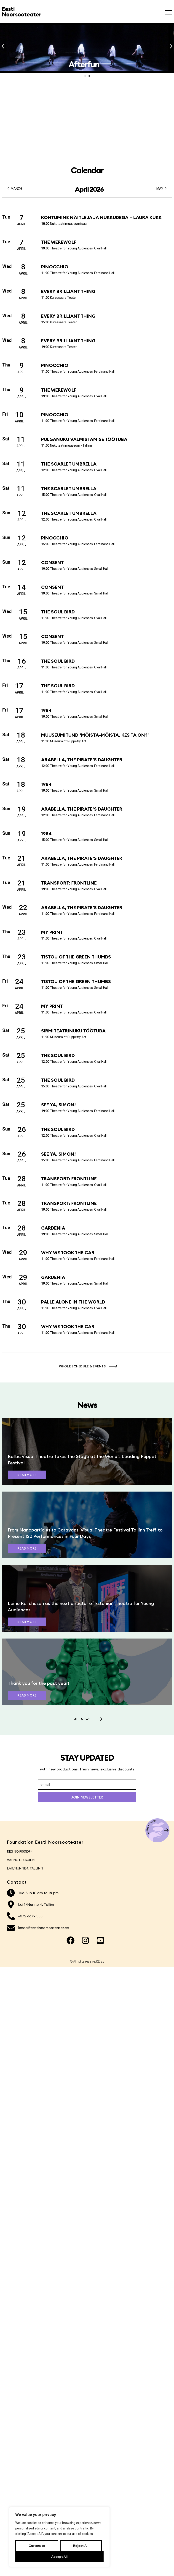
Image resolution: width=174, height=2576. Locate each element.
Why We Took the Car (67, 1252)
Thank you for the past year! (38, 1683)
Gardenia (53, 1228)
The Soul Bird (58, 612)
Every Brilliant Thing (68, 291)
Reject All (80, 2546)
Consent (52, 562)
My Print (52, 932)
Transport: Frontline (69, 883)
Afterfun (87, 64)
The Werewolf (58, 242)
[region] (59, 2537)
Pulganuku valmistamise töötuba (84, 439)
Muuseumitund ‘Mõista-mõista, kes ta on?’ (95, 735)
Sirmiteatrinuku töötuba (73, 1031)
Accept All (59, 2557)
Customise (37, 2546)
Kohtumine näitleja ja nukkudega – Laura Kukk (101, 217)
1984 (46, 710)
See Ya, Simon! (58, 1104)
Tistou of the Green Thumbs (76, 957)
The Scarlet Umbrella (68, 464)
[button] (3, 46)
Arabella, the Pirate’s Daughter (81, 759)
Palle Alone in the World (73, 1302)
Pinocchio (54, 267)
